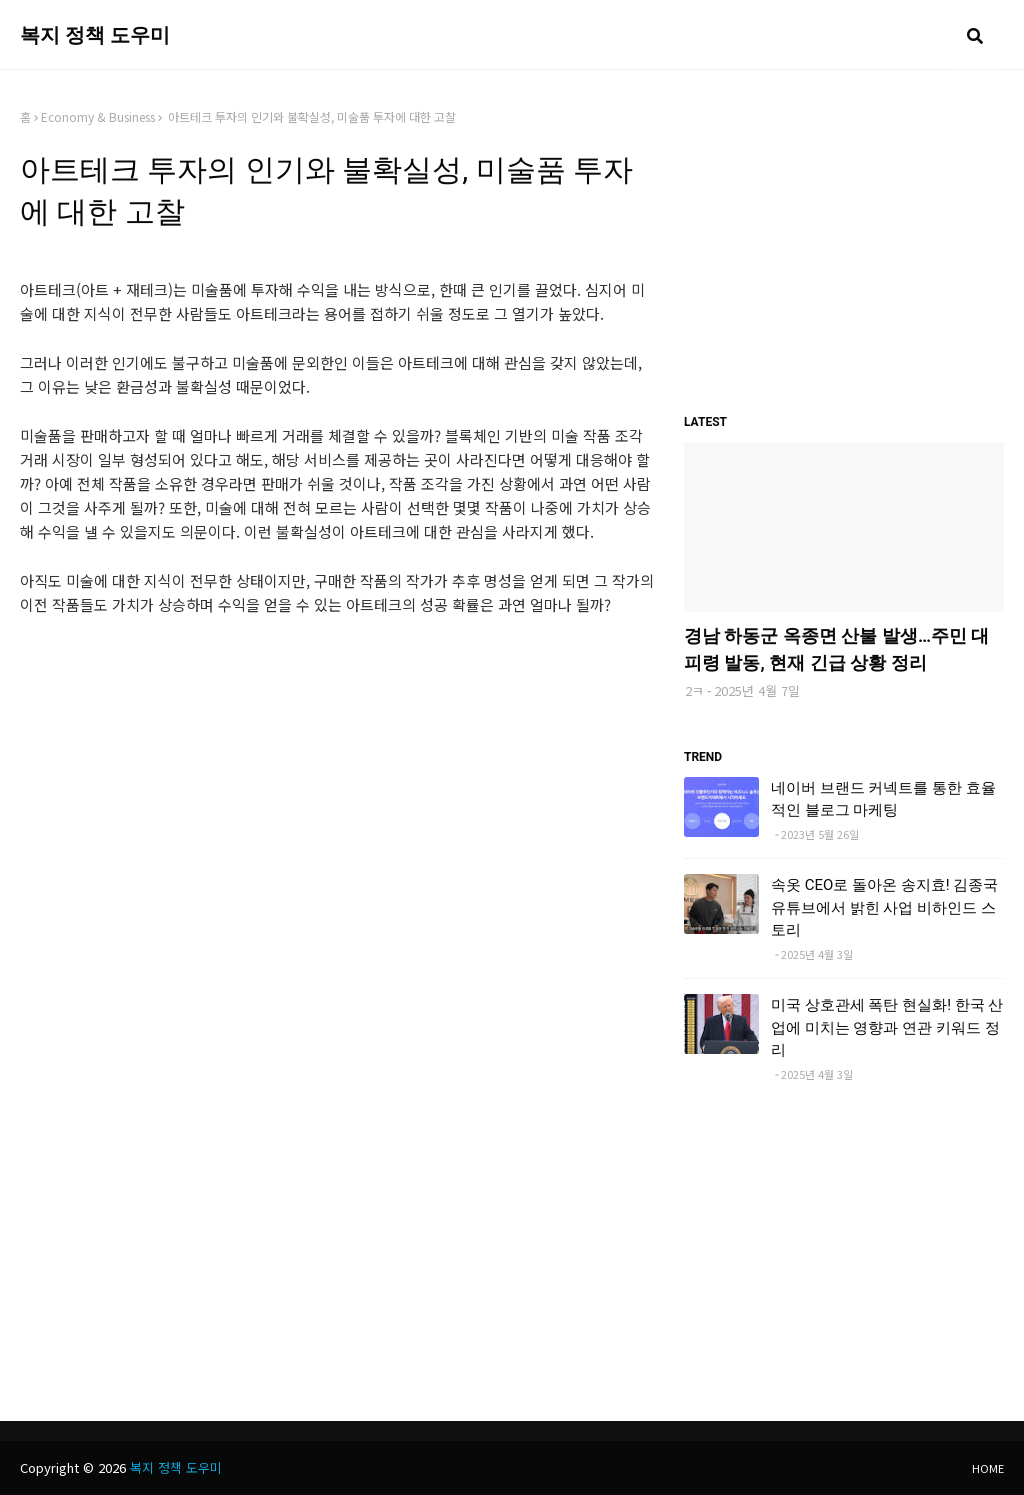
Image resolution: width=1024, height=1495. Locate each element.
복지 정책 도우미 (95, 35)
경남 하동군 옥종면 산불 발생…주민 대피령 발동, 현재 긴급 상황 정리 (836, 649)
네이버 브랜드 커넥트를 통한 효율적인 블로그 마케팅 (883, 799)
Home (988, 1468)
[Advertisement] (337, 769)
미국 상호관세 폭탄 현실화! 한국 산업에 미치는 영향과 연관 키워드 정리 (887, 1027)
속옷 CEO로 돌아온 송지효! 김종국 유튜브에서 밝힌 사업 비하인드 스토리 (884, 907)
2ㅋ (694, 690)
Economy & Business (98, 116)
